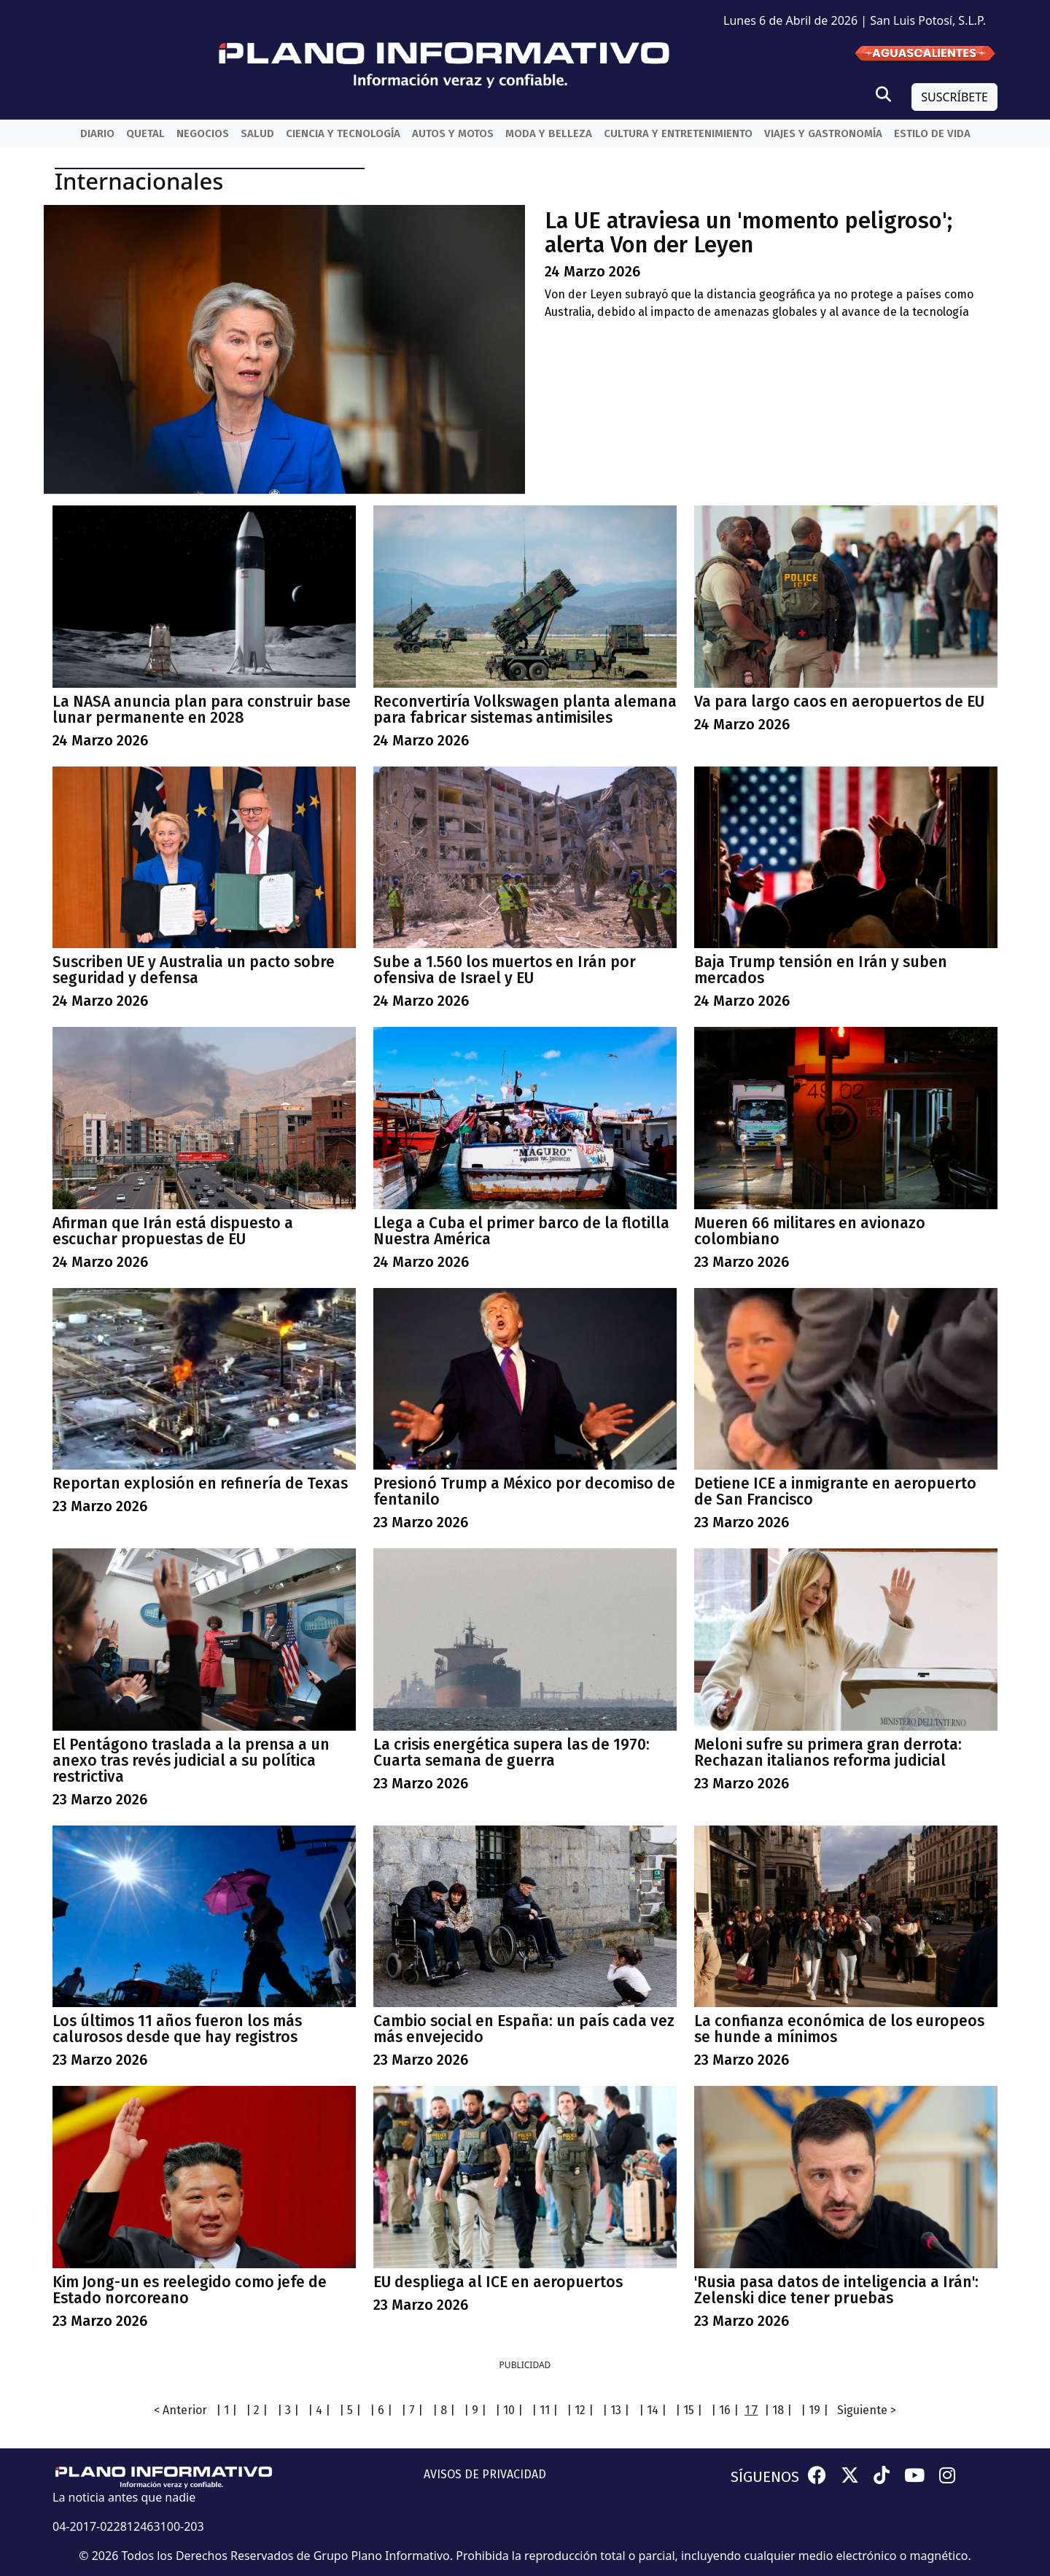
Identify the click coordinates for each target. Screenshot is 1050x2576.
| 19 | (814, 2410)
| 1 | (226, 2410)
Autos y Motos (453, 133)
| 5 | (350, 2410)
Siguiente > (866, 2410)
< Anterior (180, 2410)
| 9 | (475, 2410)
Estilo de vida (932, 133)
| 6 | (381, 2410)
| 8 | (443, 2410)
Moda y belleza (548, 133)
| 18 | (778, 2410)
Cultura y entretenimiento (678, 133)
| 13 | (615, 2410)
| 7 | (412, 2410)
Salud (257, 133)
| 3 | (288, 2410)
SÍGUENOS (765, 2476)
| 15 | (688, 2410)
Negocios (202, 133)
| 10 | (509, 2410)
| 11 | (545, 2410)
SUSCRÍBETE (954, 97)
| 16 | (725, 2410)
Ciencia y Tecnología (343, 133)
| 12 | (580, 2410)
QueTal (145, 133)
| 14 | (652, 2410)
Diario (97, 133)
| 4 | (319, 2410)
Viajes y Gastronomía (823, 133)
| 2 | (257, 2410)
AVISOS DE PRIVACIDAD (485, 2474)
